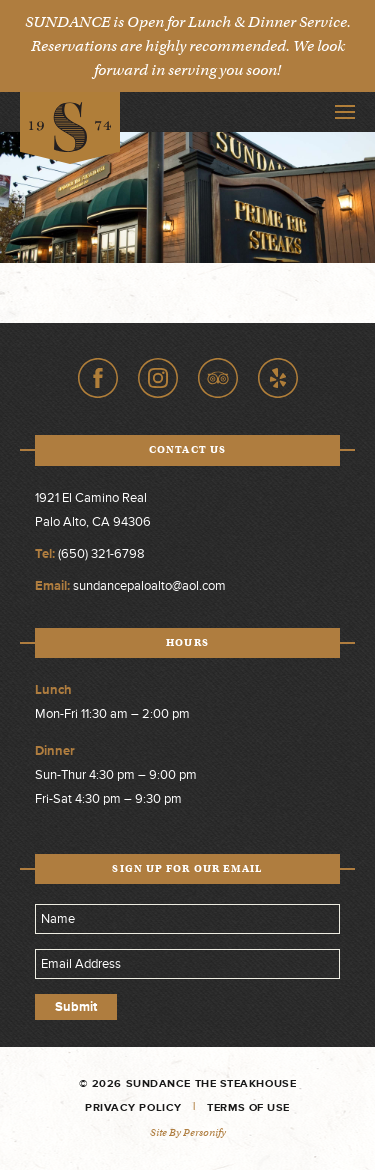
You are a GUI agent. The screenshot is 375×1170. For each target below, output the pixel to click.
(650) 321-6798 (101, 554)
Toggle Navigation (345, 112)
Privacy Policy (133, 1107)
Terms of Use (248, 1107)
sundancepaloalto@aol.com (149, 586)
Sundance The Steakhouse (70, 128)
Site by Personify (188, 1132)
